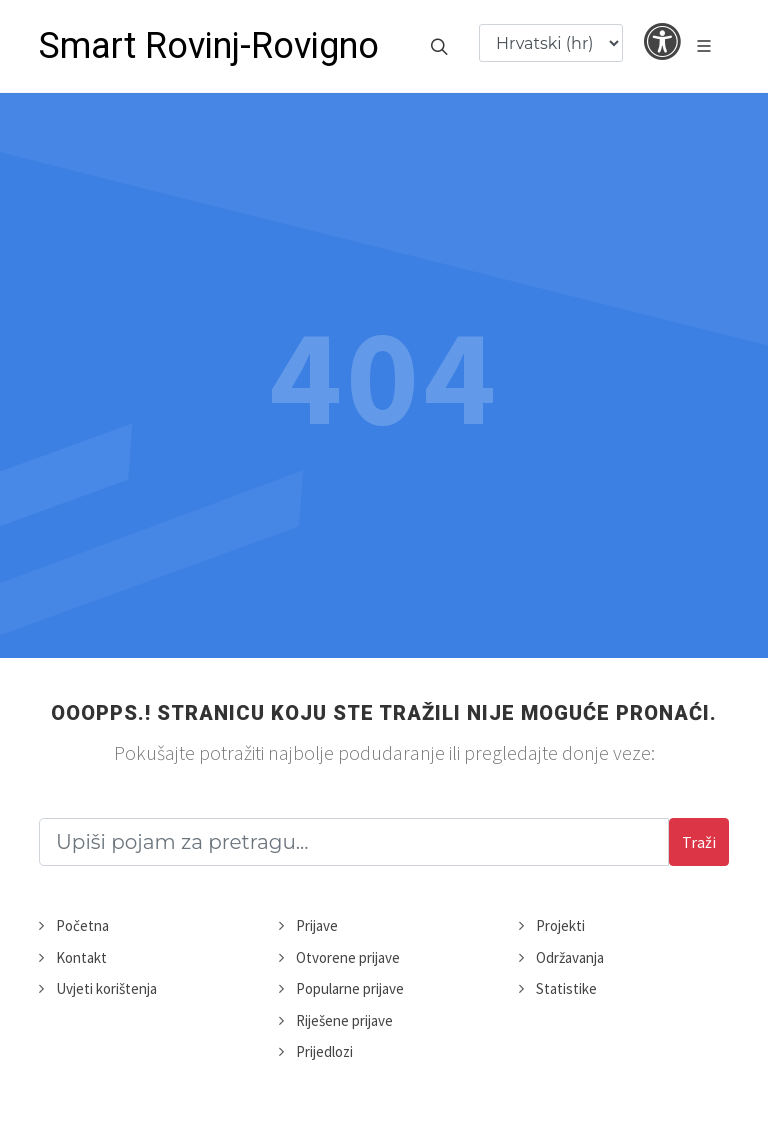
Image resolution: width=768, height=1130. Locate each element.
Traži (699, 842)
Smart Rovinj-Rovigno (209, 46)
